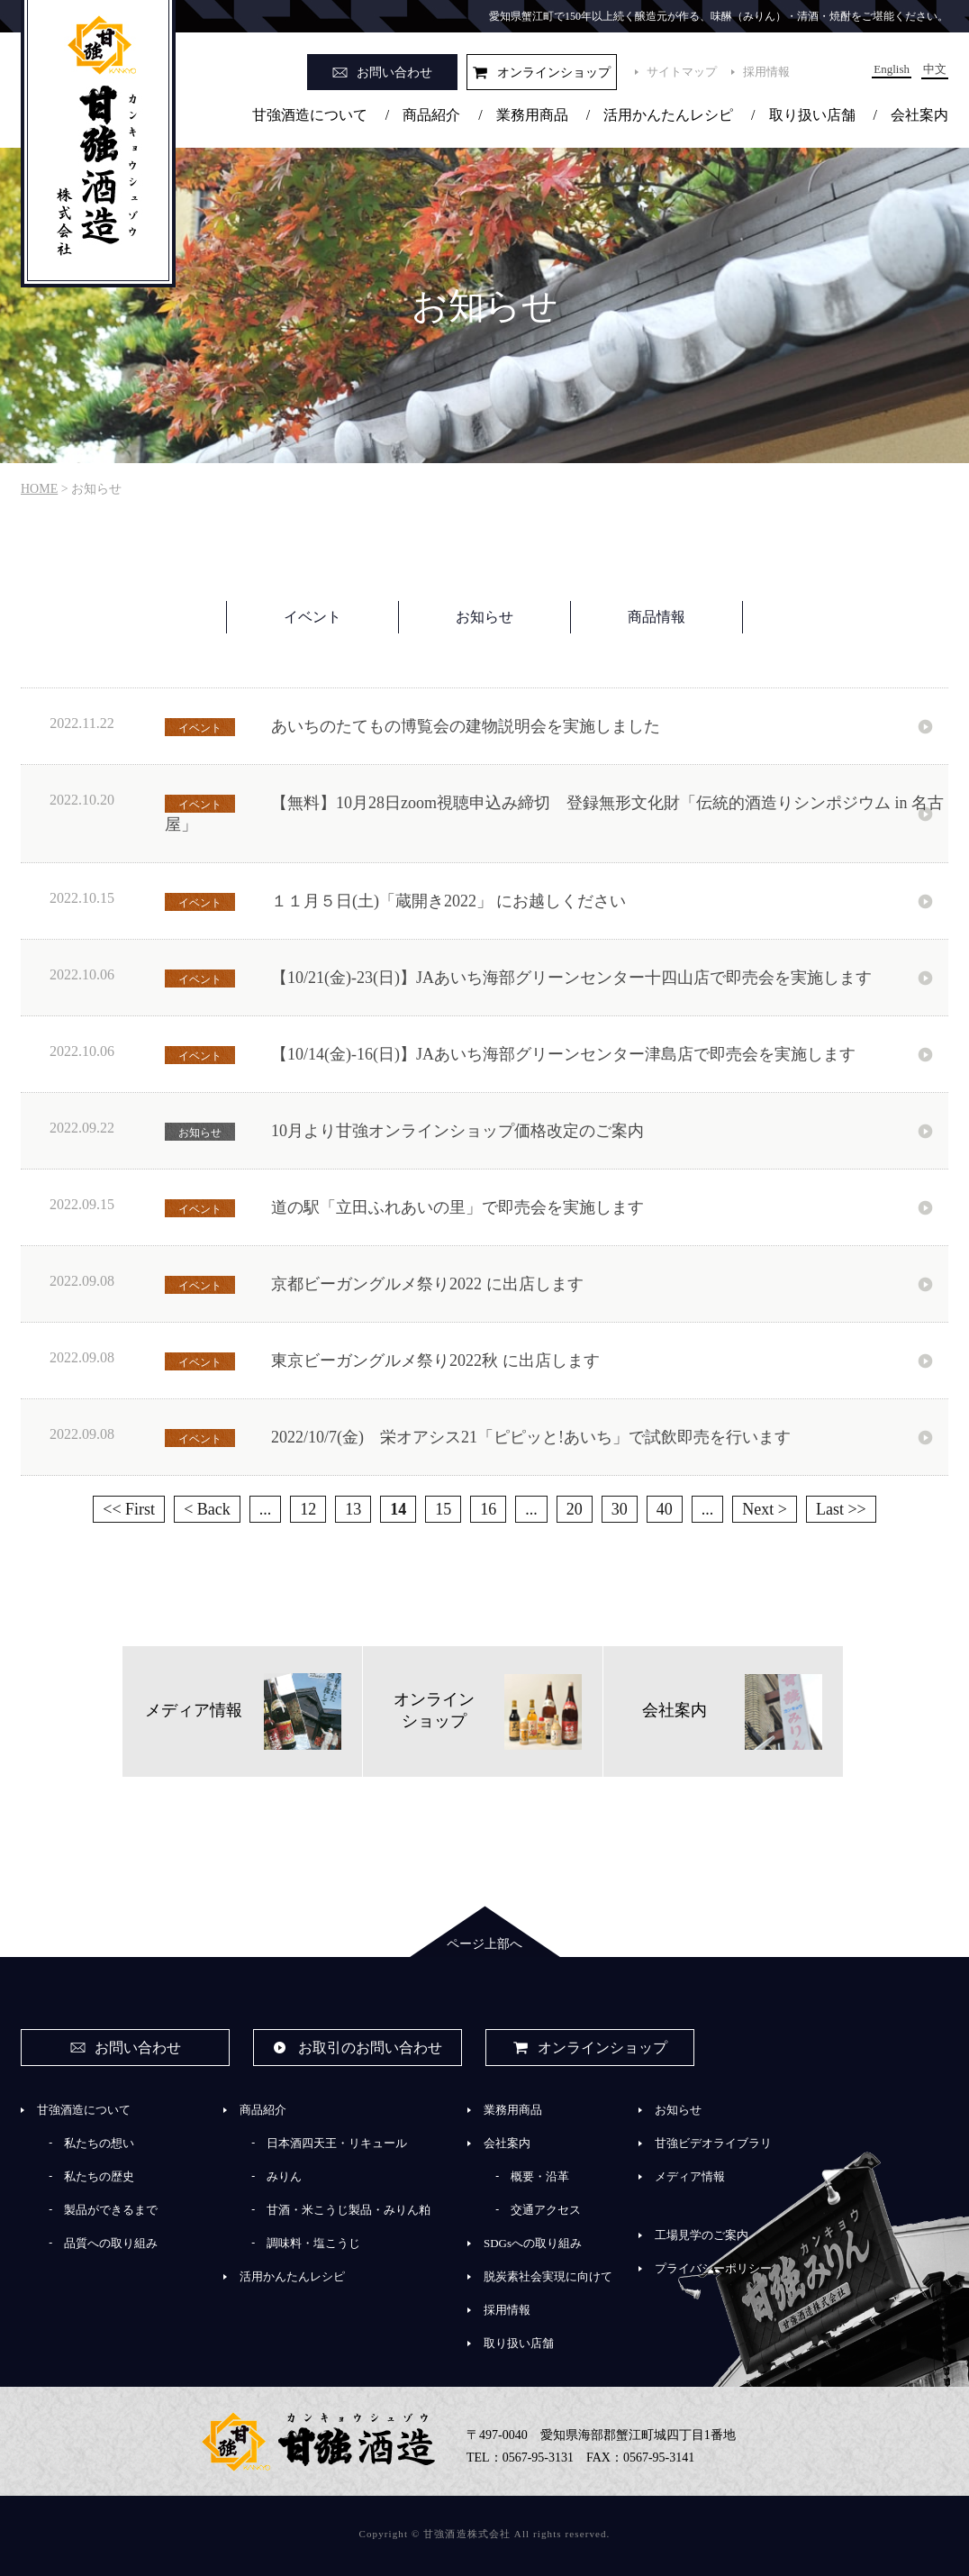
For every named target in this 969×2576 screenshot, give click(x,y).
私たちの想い (99, 2143)
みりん (284, 2176)
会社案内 (919, 115)
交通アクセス (546, 2209)
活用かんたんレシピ (668, 115)
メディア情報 (690, 2176)
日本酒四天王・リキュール (337, 2143)
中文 (934, 69)
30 (619, 1509)
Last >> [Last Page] (841, 1509)
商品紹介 (431, 115)
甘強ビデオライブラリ (713, 2143)
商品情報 (656, 616)
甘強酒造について (309, 115)
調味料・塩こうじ (313, 2243)
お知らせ (484, 616)
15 (443, 1509)
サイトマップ (682, 71)
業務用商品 (532, 115)
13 (353, 1509)
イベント (312, 616)
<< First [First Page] (129, 1509)
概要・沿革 (540, 2176)
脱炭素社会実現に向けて (548, 2276)
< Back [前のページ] (207, 1509)
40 (665, 1509)
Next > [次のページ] (764, 1509)
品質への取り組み (111, 2243)
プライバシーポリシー (713, 2268)
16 (488, 1509)
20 (574, 1509)
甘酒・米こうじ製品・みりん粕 (348, 2209)
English (892, 69)
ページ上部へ (484, 1944)
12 (308, 1509)
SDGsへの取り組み (533, 2243)
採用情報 (766, 71)
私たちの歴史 (99, 2176)
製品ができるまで (111, 2209)
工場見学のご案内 (701, 2235)
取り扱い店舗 (812, 115)
